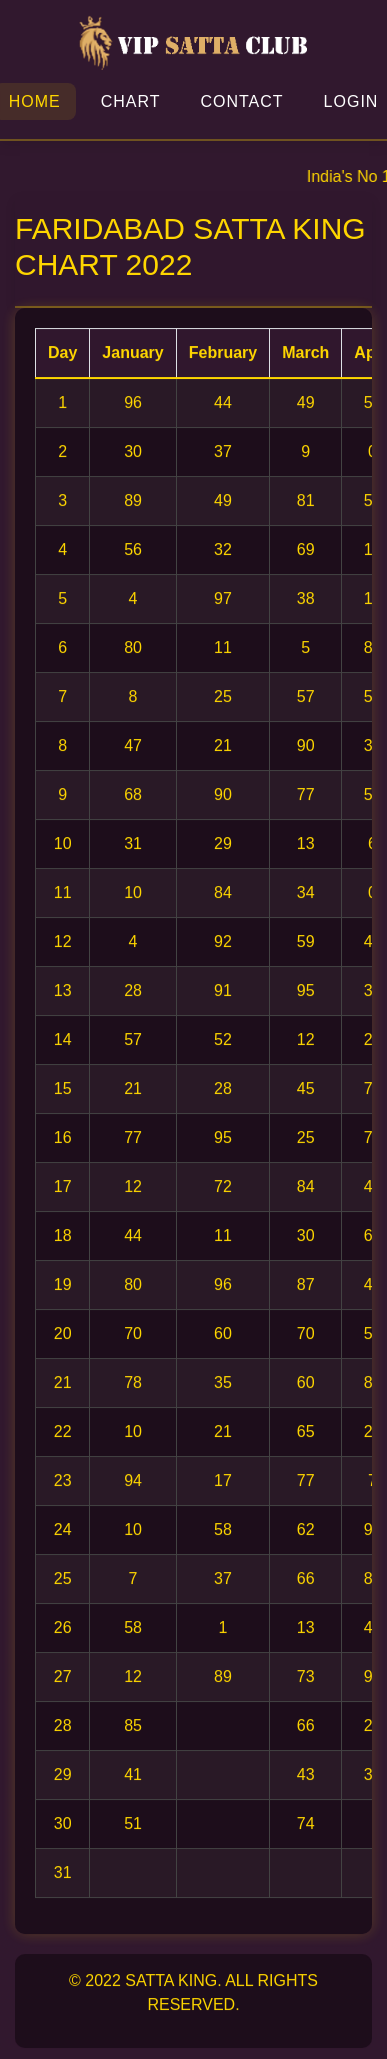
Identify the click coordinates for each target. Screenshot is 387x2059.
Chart (131, 101)
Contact (241, 101)
